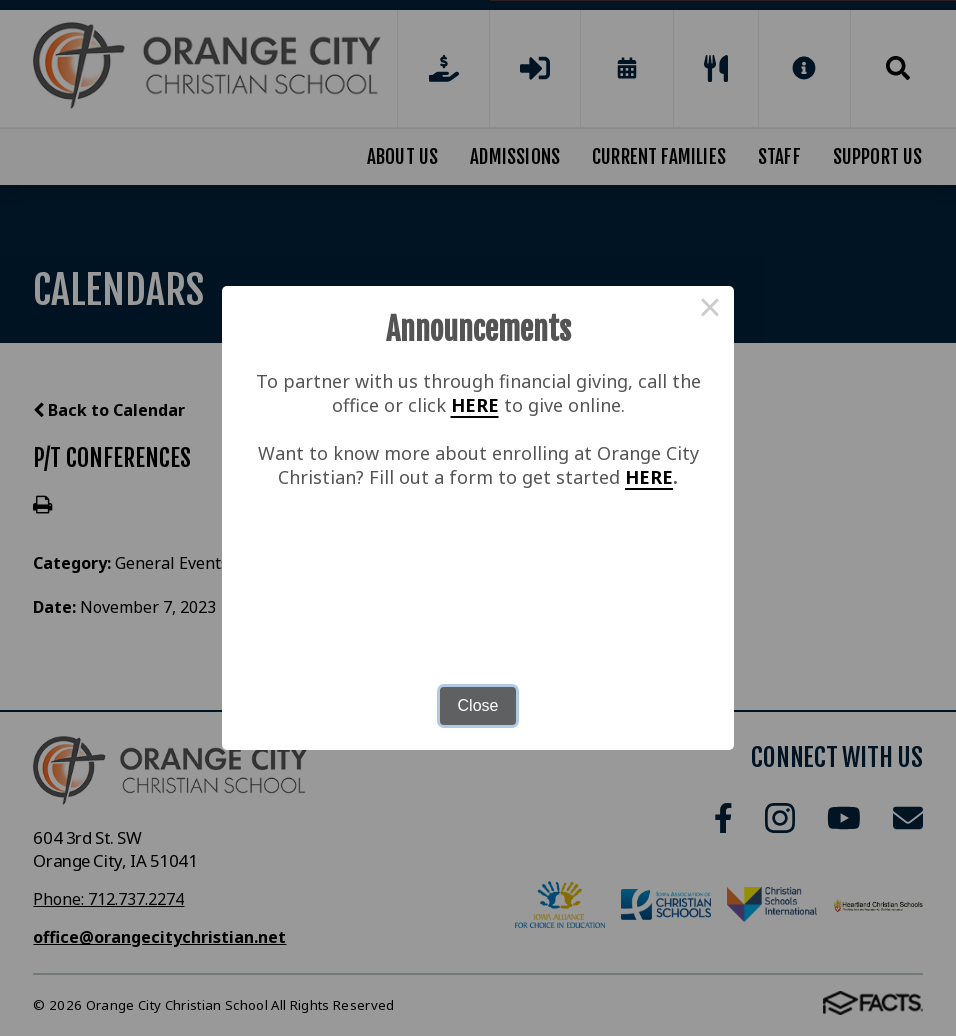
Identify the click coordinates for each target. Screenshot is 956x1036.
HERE (475, 405)
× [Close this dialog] (710, 310)
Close (478, 705)
